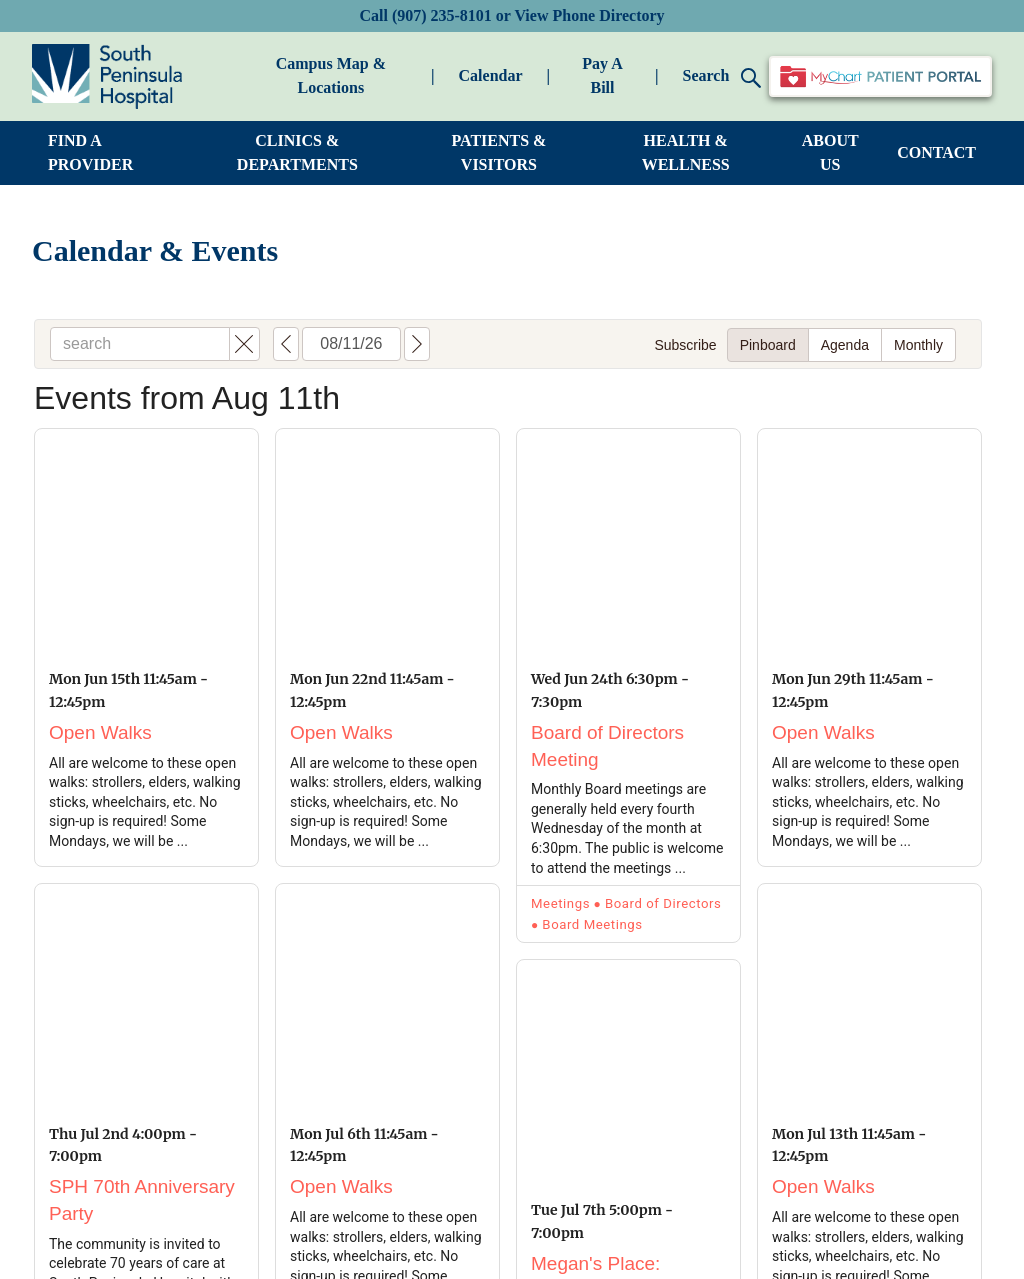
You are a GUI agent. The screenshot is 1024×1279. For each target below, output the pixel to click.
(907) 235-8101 (442, 15)
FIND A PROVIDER (90, 152)
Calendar (491, 75)
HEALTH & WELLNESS (686, 152)
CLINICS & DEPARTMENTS (297, 152)
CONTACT (936, 152)
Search (721, 77)
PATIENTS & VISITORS (498, 152)
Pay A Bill (602, 75)
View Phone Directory (589, 15)
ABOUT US (830, 152)
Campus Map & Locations (331, 75)
